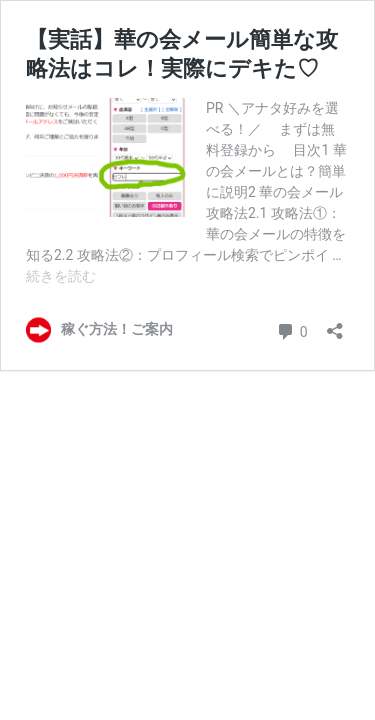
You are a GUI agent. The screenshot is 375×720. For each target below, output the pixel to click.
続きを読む (61, 276)
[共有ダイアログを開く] (335, 324)
